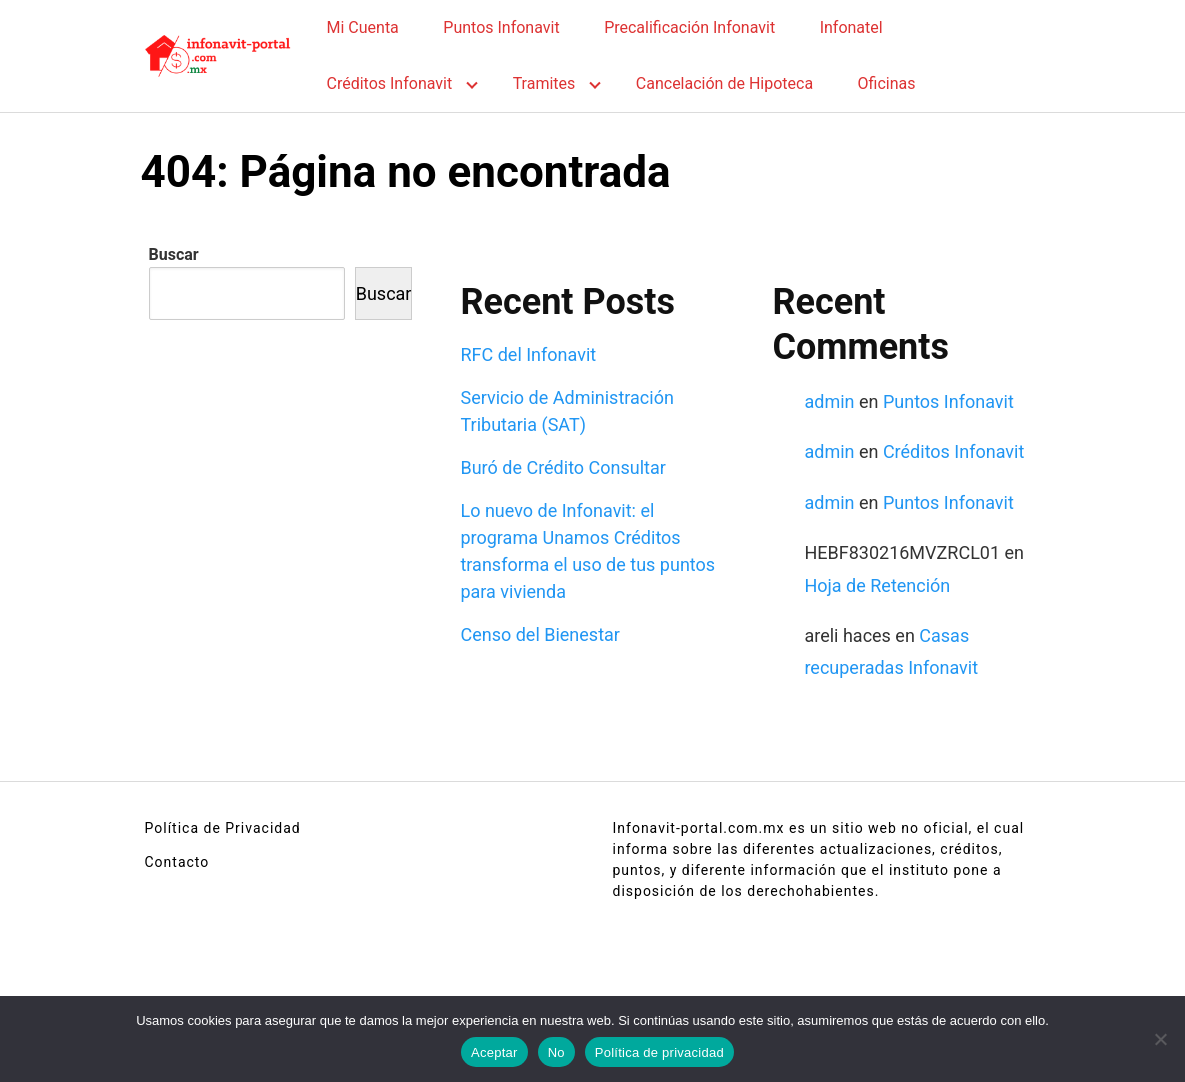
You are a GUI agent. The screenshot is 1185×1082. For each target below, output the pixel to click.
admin (829, 401)
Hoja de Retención (877, 585)
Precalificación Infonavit (689, 27)
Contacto (177, 862)
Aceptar (494, 1052)
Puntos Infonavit (501, 27)
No (556, 1052)
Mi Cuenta (363, 27)
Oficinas (887, 83)
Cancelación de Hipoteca (724, 83)
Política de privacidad (659, 1052)
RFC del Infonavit (528, 354)
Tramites (544, 83)
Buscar (174, 254)
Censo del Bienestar (539, 634)
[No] (1160, 1039)
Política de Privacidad (223, 828)
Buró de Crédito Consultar (562, 467)
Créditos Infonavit (390, 83)
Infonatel (851, 27)
